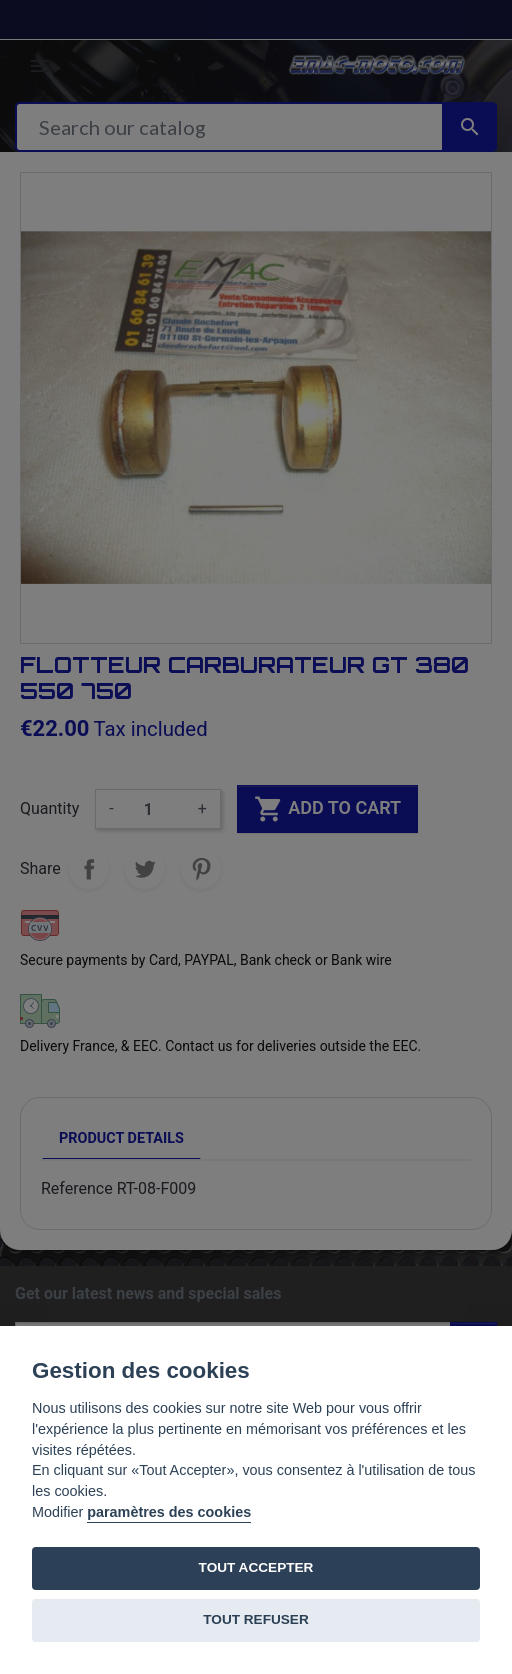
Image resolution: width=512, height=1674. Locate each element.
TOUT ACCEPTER (256, 1567)
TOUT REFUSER (255, 1619)
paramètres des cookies (169, 1512)
